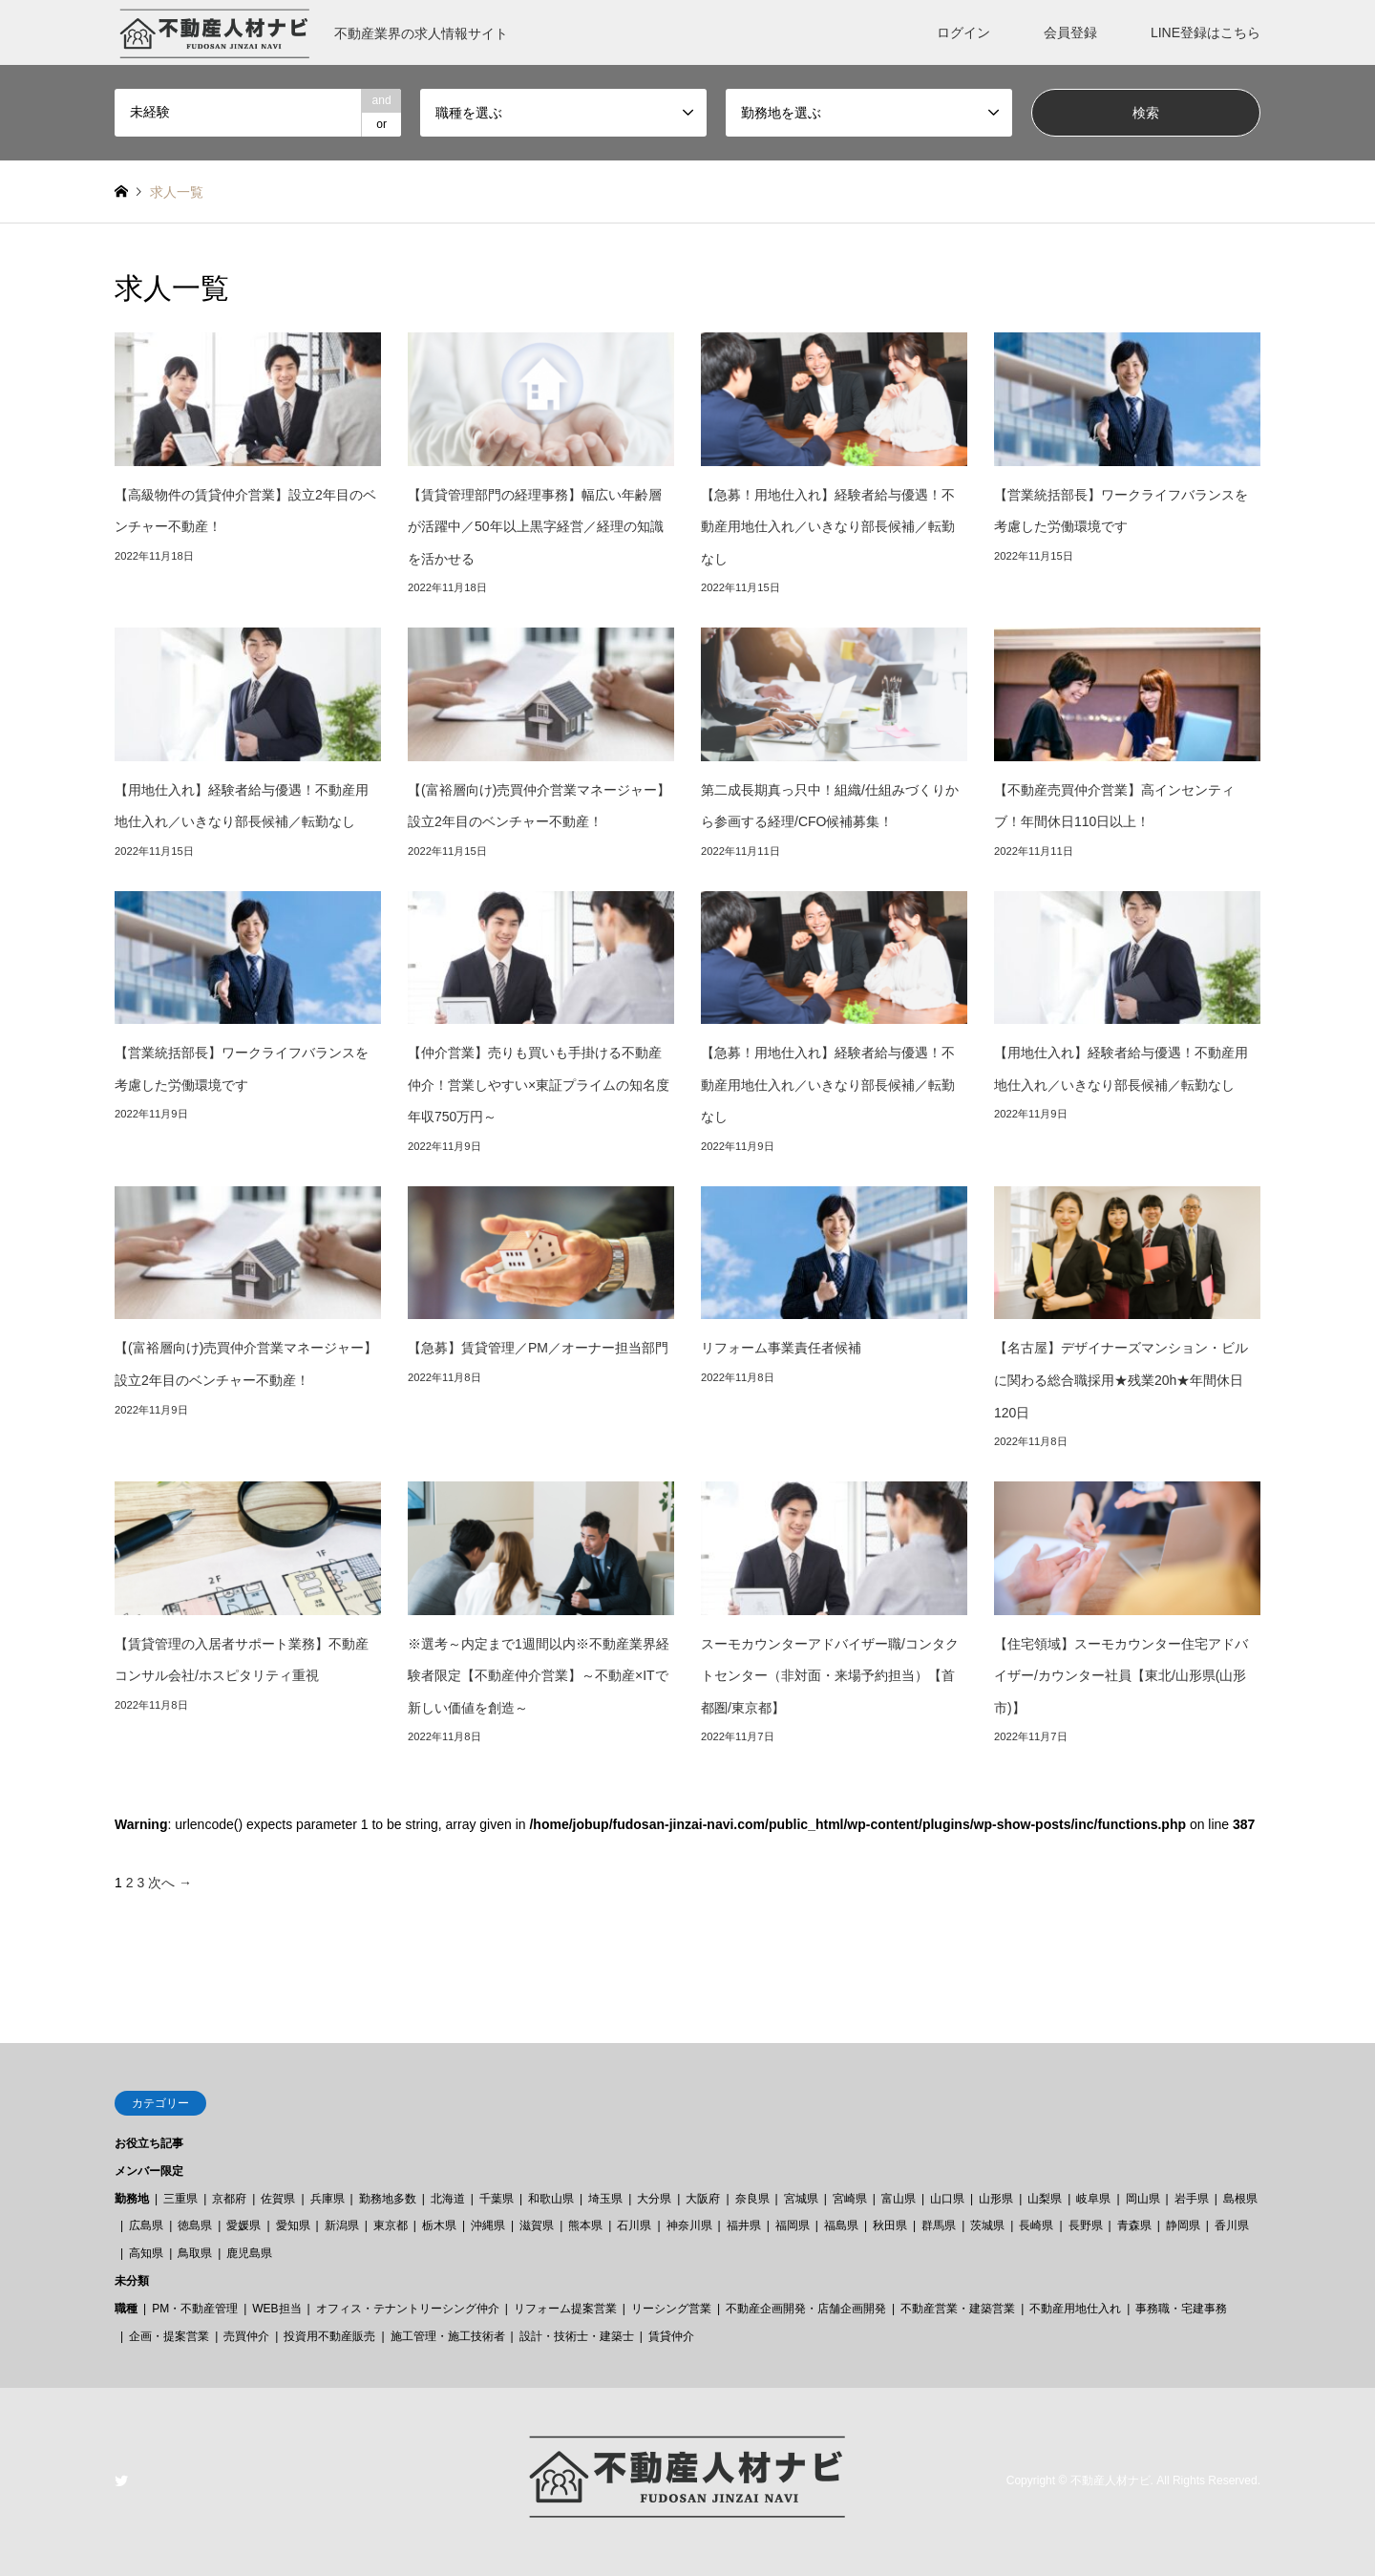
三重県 (180, 2198)
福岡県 (792, 2225)
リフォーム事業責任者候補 (781, 1347)
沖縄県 (488, 2225)
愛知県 (293, 2225)
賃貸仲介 (671, 2336)
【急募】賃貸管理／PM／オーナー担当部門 (538, 1347)
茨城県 (987, 2225)
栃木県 (439, 2225)
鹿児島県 (249, 2253)
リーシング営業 (671, 2308)
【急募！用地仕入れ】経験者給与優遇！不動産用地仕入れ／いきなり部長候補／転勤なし (828, 526)
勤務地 (132, 2198)
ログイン (963, 32)
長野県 (1085, 2225)
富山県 (898, 2198)
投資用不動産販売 (329, 2336)
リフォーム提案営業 (565, 2308)
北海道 (448, 2198)
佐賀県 (278, 2198)
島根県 (1240, 2198)
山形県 (996, 2198)
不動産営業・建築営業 (957, 2308)
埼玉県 (605, 2198)
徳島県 (195, 2225)
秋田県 (890, 2225)
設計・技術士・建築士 (576, 2336)
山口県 (947, 2198)
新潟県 (342, 2225)
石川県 (634, 2225)
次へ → (170, 1882)
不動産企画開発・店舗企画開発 (806, 2308)
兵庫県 (327, 2198)
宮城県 (801, 2198)
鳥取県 (195, 2253)
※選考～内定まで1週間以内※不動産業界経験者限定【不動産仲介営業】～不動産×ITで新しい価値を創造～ (538, 1675)
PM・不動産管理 (195, 2308)
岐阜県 (1093, 2198)
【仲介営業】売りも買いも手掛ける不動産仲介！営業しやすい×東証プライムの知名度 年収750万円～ (545, 1084)
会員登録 (1070, 32)
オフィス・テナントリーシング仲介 (407, 2308)
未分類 (132, 2281)
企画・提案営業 (169, 2336)
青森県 (1134, 2225)
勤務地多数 (387, 2198)
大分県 (654, 2198)
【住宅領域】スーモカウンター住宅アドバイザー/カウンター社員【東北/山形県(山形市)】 (1121, 1675)
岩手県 (1191, 2198)
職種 (126, 2308)
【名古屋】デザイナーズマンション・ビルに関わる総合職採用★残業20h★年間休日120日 (1121, 1379)
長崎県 (1036, 2225)
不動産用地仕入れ (1075, 2308)
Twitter (121, 2480)
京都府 (229, 2198)
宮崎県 (850, 2198)
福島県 (841, 2225)
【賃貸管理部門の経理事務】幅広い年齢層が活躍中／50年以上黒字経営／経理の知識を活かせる (536, 526)
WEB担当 (276, 2308)
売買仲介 (246, 2336)
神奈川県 (689, 2225)
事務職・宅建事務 (1181, 2308)
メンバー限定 (149, 2171)
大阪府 (703, 2198)
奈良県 (752, 2198)
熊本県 (585, 2225)
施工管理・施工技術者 (448, 2336)
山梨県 (1044, 2198)
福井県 (744, 2225)
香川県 (1232, 2225)
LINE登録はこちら (1205, 32)
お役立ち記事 (149, 2143)
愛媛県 (243, 2225)
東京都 (390, 2225)
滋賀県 (536, 2225)
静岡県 (1183, 2225)
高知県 (146, 2253)
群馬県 (938, 2225)
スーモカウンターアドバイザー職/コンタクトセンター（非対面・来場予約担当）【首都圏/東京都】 (830, 1675)
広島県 (146, 2225)
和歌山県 (551, 2198)
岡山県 (1143, 2198)
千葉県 (496, 2198)
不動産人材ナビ (1110, 2481)
